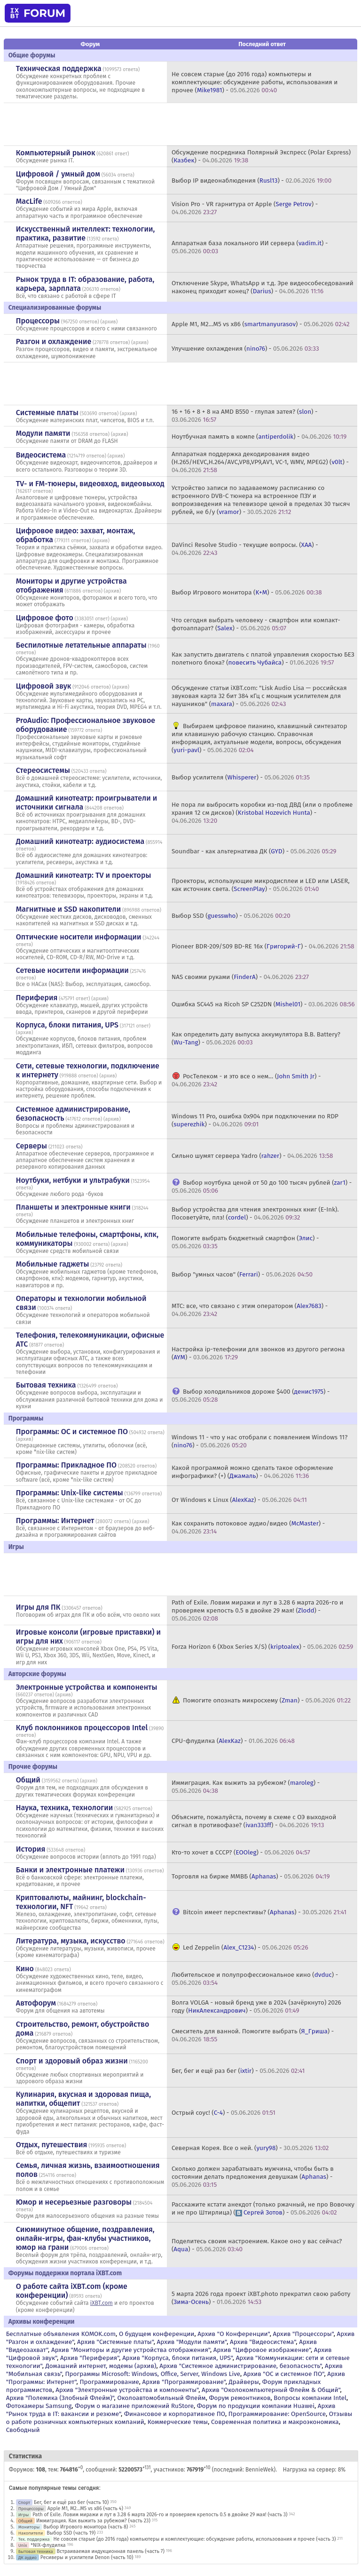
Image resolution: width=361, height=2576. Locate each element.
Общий (28, 1779)
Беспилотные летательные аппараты (81, 645)
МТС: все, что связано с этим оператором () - (250, 1310)
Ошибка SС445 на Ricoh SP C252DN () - (263, 1004)
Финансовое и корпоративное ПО (174, 2414)
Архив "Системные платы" (115, 2342)
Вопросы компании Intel (310, 2398)
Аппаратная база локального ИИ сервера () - (250, 247)
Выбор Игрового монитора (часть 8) (85, 2527)
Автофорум (36, 2002)
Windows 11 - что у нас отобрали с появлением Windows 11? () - (259, 1441)
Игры (23, 2514)
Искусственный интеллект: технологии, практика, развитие (85, 233)
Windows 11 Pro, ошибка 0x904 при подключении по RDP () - (255, 1120)
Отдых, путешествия (51, 2144)
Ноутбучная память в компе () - (259, 437)
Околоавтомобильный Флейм (161, 2398)
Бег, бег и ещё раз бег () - (238, 2071)
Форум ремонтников (239, 2398)
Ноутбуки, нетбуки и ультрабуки (73, 1180)
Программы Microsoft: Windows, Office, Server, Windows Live (152, 2374)
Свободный (23, 2430)
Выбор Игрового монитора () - (247, 592)
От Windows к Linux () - (239, 1500)
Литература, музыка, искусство (71, 1940)
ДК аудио (27, 2557)
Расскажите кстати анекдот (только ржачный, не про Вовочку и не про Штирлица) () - (263, 2208)
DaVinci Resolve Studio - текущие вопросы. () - (245, 549)
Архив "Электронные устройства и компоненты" (126, 2390)
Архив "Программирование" (184, 2382)
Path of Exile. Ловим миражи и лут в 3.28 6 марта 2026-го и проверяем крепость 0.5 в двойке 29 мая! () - (258, 1610)
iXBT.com (101, 2303)
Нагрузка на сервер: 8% (314, 2469)
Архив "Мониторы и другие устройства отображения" (130, 2350)
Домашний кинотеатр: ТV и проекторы (83, 875)
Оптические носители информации (78, 936)
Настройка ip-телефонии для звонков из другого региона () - (258, 1353)
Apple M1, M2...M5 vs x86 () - (261, 324)
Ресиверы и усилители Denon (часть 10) (86, 2557)
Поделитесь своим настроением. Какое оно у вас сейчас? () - (257, 2245)
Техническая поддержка (59, 68)
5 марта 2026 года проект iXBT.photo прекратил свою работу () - (261, 2298)
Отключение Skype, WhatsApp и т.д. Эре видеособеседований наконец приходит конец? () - (262, 287)
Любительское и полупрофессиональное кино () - (255, 1979)
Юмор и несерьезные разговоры (74, 2202)
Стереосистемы (43, 770)
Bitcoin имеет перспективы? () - (264, 1912)
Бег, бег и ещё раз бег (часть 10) (71, 2502)
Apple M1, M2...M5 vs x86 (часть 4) (85, 2508)
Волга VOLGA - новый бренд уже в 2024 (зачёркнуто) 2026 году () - (256, 2006)
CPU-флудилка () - (233, 1741)
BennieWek (259, 2469)
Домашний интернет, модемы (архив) (100, 2366)
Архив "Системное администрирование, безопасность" (240, 2366)
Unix (22, 2545)
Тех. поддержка (34, 2539)
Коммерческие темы (178, 2422)
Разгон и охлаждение (53, 341)
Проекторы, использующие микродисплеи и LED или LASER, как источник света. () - (261, 885)
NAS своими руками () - (240, 977)
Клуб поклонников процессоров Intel (82, 1727)
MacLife (29, 201)
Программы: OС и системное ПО (72, 1431)
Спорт (24, 2502)
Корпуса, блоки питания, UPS (67, 1024)
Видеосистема (41, 454)
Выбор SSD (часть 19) (71, 2533)
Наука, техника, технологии (64, 1807)
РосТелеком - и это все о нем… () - (246, 1080)
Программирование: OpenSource (277, 2414)
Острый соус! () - (223, 2113)
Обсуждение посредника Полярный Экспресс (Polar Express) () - (261, 156)
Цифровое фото (44, 617)
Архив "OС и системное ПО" (283, 2374)
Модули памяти (43, 433)
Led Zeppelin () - (245, 1947)
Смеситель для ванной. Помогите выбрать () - (253, 2035)
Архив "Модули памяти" (192, 2342)
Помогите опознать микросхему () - (267, 1700)
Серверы (31, 1145)
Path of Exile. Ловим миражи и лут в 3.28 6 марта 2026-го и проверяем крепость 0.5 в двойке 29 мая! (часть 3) (159, 2515)
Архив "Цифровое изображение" (262, 2350)
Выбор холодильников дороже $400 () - (251, 1396)
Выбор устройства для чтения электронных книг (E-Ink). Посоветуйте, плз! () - (255, 1213)
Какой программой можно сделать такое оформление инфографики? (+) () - (252, 1472)
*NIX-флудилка (48, 2545)
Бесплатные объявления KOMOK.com (61, 2334)
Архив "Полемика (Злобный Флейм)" (60, 2398)
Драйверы (244, 2382)
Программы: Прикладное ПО (66, 1465)
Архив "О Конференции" (233, 2334)
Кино (25, 1968)
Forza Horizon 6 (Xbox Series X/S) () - (262, 1647)
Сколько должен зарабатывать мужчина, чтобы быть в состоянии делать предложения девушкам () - (253, 2177)
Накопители (30, 2533)
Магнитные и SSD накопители (68, 909)
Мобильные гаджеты (52, 1264)
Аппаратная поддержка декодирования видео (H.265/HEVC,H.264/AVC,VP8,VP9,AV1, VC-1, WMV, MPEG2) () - (260, 462)
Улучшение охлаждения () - (245, 349)
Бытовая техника (46, 1384)
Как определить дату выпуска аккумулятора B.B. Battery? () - (256, 1038)
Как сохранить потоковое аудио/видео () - (248, 1527)
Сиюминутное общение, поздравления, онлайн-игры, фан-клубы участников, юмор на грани (85, 2238)
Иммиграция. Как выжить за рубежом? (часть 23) (93, 2521)
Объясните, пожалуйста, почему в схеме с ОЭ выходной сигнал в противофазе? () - (254, 1821)
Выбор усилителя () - (241, 777)
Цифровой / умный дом (58, 173)
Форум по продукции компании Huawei (255, 2406)
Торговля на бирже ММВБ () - (251, 1876)
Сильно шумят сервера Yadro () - (252, 1156)
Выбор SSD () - (231, 916)
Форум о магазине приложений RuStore (134, 2406)
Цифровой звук (43, 686)
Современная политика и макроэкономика (275, 2422)
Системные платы (47, 412)
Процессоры (38, 320)
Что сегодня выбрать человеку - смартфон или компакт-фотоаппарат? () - (256, 624)
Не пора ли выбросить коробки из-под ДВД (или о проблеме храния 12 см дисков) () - (262, 813)
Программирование (109, 2382)
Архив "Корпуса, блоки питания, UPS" (177, 2358)
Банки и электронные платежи (70, 1869)
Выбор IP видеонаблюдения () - (251, 181)
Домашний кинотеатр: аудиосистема (80, 841)
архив (109, 322)
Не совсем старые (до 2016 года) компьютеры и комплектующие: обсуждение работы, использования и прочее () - (254, 82)
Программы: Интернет (55, 1520)
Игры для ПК (38, 1607)
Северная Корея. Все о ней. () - (250, 2148)
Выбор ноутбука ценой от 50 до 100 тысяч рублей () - (262, 1187)
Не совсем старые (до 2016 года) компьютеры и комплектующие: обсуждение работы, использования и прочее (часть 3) (194, 2539)
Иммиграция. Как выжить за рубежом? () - (246, 1787)
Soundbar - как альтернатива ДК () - (254, 851)
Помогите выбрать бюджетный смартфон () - (245, 1242)
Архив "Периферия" (89, 2358)
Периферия (37, 997)
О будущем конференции (157, 2334)
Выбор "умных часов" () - (242, 1274)
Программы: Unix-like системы (69, 1492)
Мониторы (29, 2526)
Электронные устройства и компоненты (86, 1687)
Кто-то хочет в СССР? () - (241, 1852)
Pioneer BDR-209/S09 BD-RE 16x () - (263, 946)
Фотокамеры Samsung (39, 2406)
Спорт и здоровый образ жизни (72, 2060)
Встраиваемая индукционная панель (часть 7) (110, 2551)
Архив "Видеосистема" (263, 2342)
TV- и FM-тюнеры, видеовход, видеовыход (90, 483)
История (31, 1849)
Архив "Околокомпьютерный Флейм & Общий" (271, 2390)
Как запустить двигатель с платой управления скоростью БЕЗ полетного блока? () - (263, 658)
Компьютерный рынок (55, 152)
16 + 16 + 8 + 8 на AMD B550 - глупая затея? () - (245, 416)
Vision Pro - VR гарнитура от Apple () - (245, 208)
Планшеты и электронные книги (73, 1207)
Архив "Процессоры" (303, 2334)
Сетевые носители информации (72, 970)
